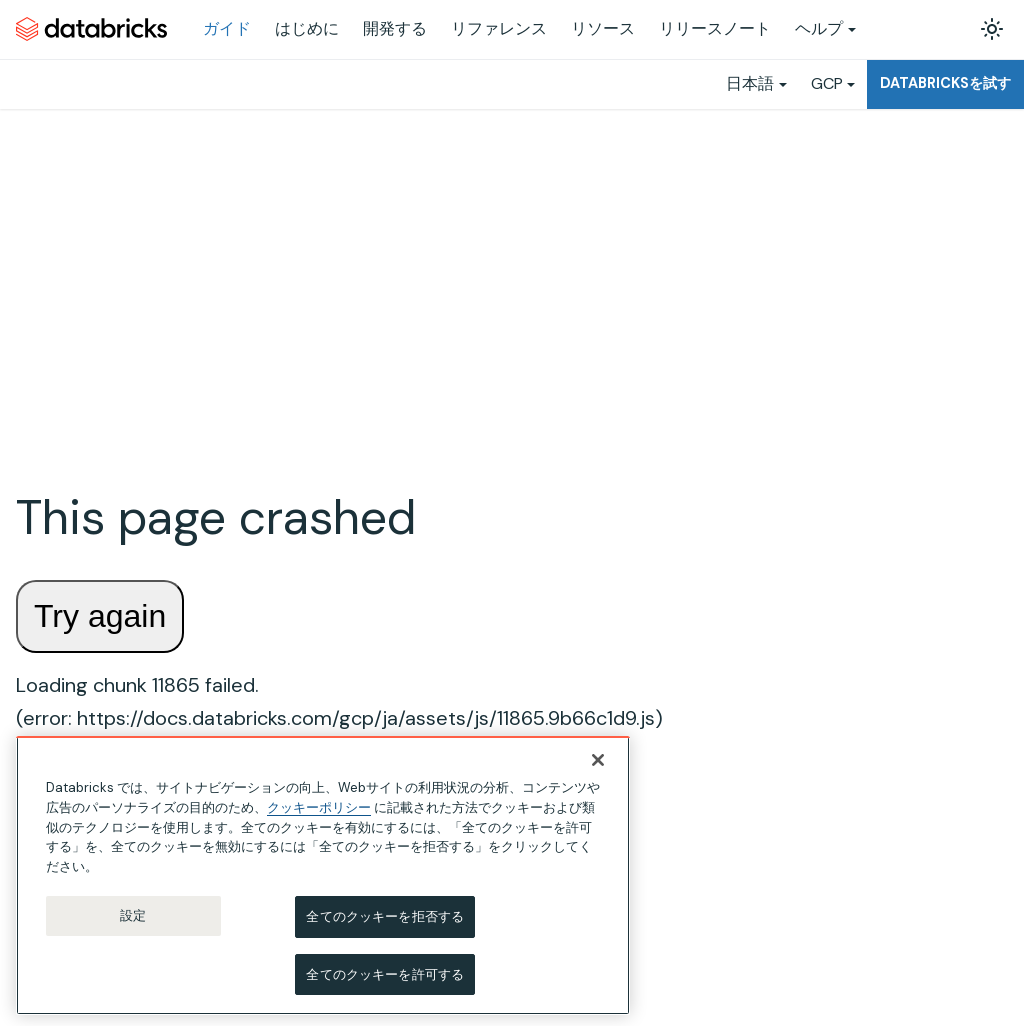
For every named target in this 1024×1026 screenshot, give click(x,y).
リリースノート (715, 28)
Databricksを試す (945, 83)
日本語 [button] (750, 83)
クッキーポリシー (319, 811)
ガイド (227, 28)
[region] (323, 879)
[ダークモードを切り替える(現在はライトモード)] (992, 29)
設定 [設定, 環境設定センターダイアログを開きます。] (133, 919)
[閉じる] (598, 764)
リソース (603, 28)
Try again (100, 616)
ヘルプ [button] (819, 28)
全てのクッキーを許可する (385, 978)
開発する (395, 28)
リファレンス (499, 28)
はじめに (307, 28)
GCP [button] (827, 83)
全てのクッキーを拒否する (385, 920)
